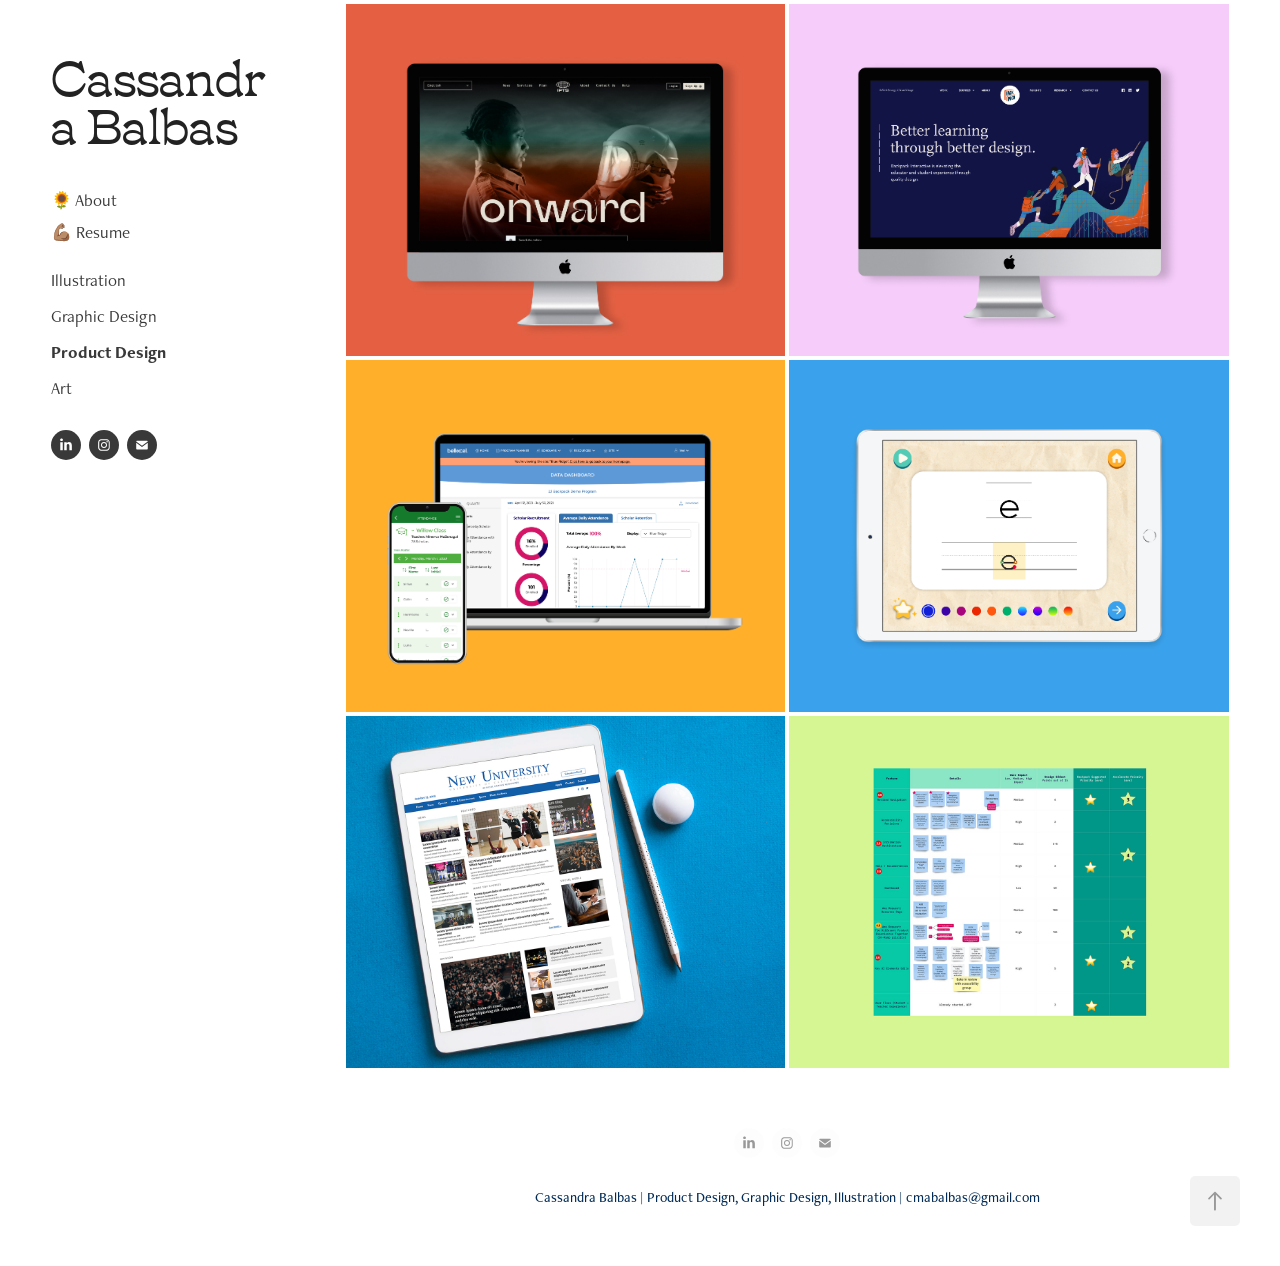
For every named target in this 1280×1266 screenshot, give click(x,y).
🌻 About (84, 200)
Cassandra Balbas (158, 97)
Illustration (88, 280)
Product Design (108, 352)
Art (61, 388)
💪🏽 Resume (90, 232)
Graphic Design (104, 316)
